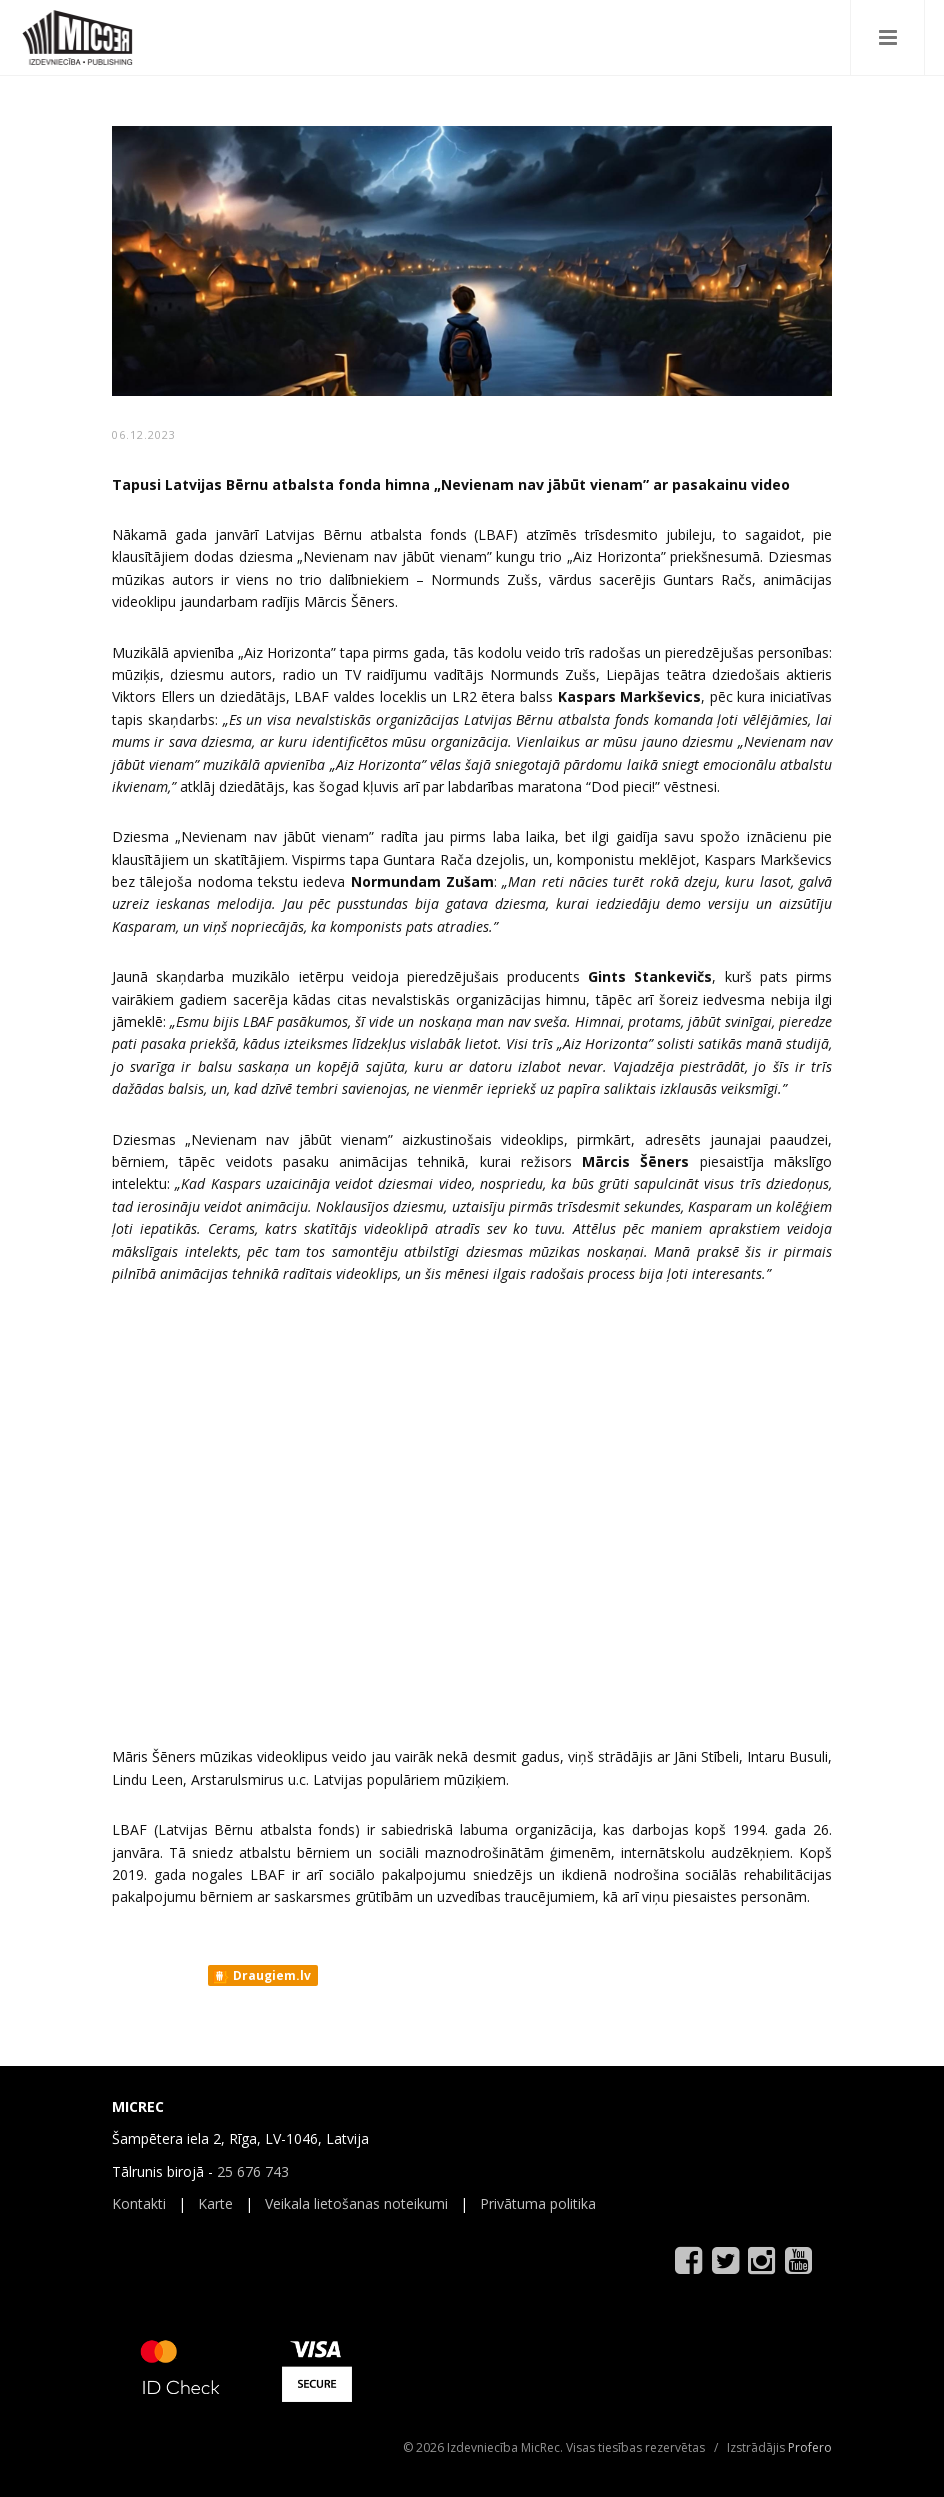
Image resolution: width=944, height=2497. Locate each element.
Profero (810, 2447)
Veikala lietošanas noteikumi (356, 2203)
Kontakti (139, 2203)
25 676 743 (253, 2171)
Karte (215, 2203)
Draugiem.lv (261, 1976)
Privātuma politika (538, 2203)
